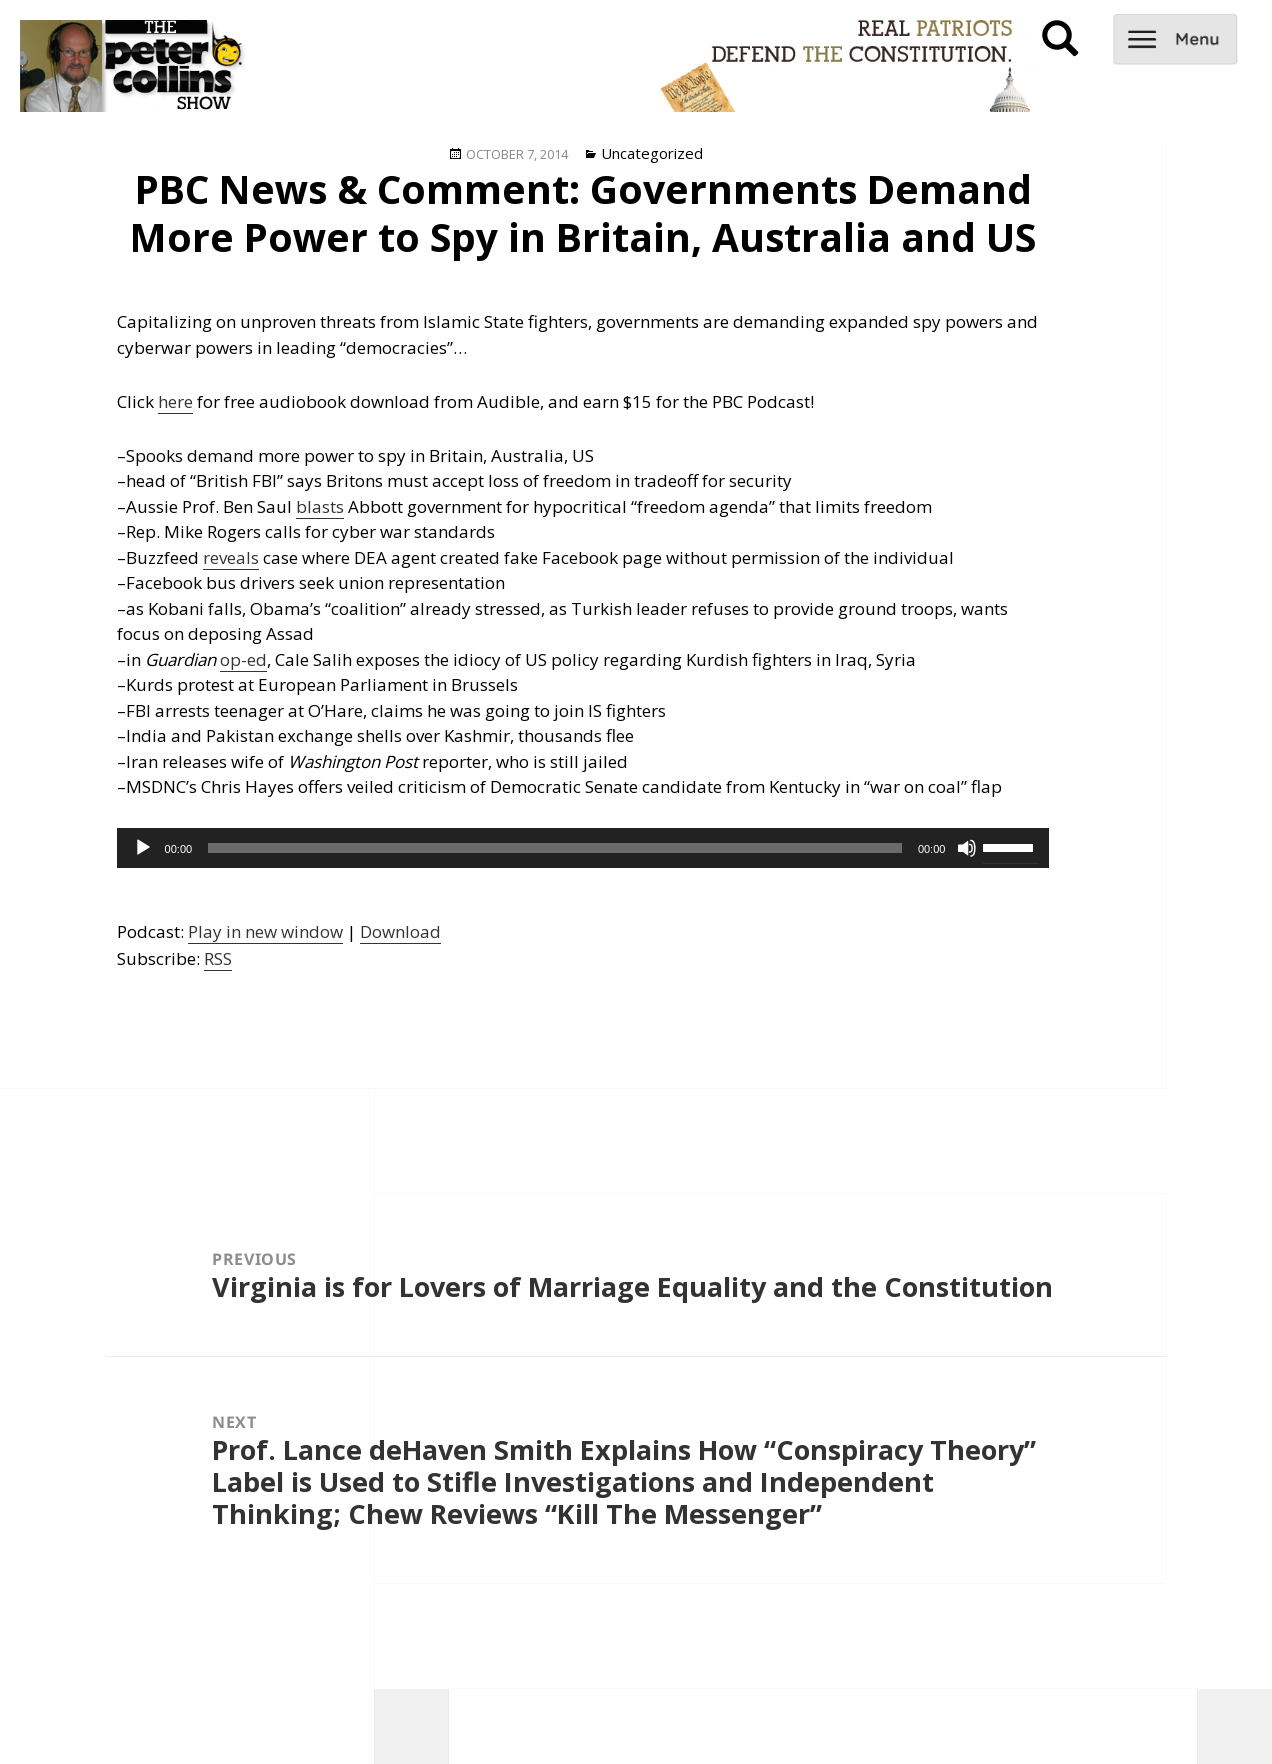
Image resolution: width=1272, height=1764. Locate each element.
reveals (231, 557)
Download (400, 931)
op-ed (243, 659)
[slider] (555, 848)
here (175, 401)
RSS (218, 958)
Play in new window (265, 931)
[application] (583, 848)
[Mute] (967, 848)
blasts (320, 506)
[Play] (143, 848)
